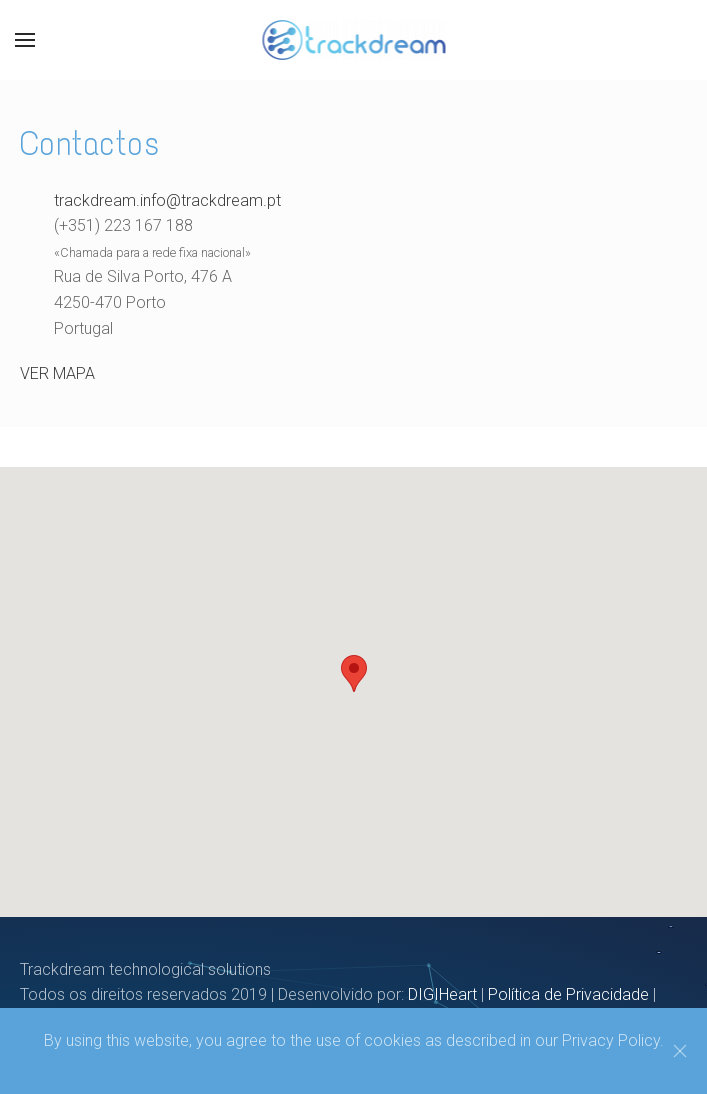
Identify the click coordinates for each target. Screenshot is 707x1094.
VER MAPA (57, 373)
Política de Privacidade (568, 994)
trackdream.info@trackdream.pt (167, 200)
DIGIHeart (442, 994)
